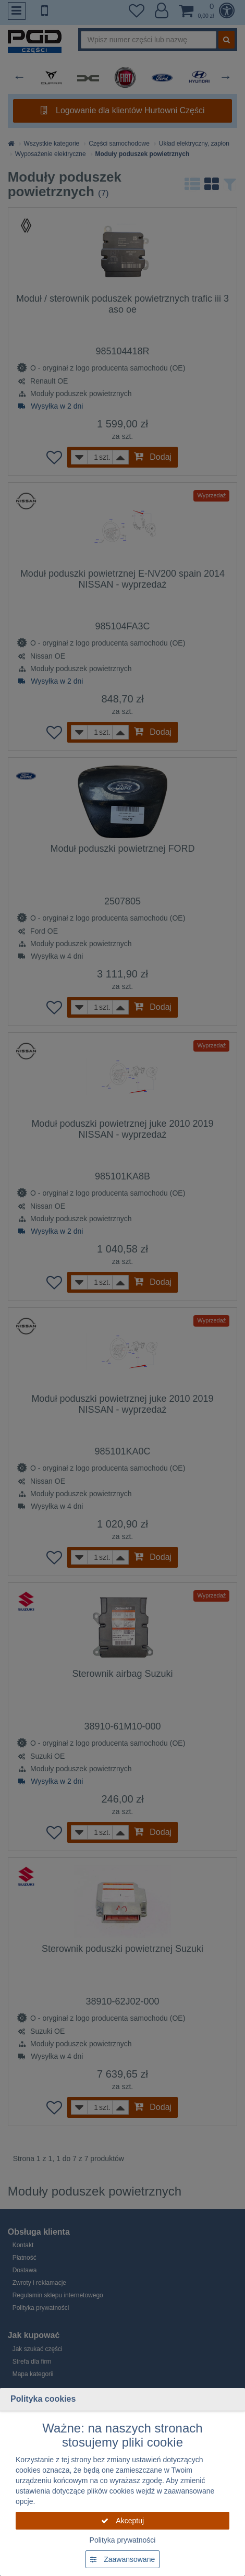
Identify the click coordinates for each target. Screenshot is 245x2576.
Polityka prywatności (123, 2540)
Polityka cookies (43, 2398)
